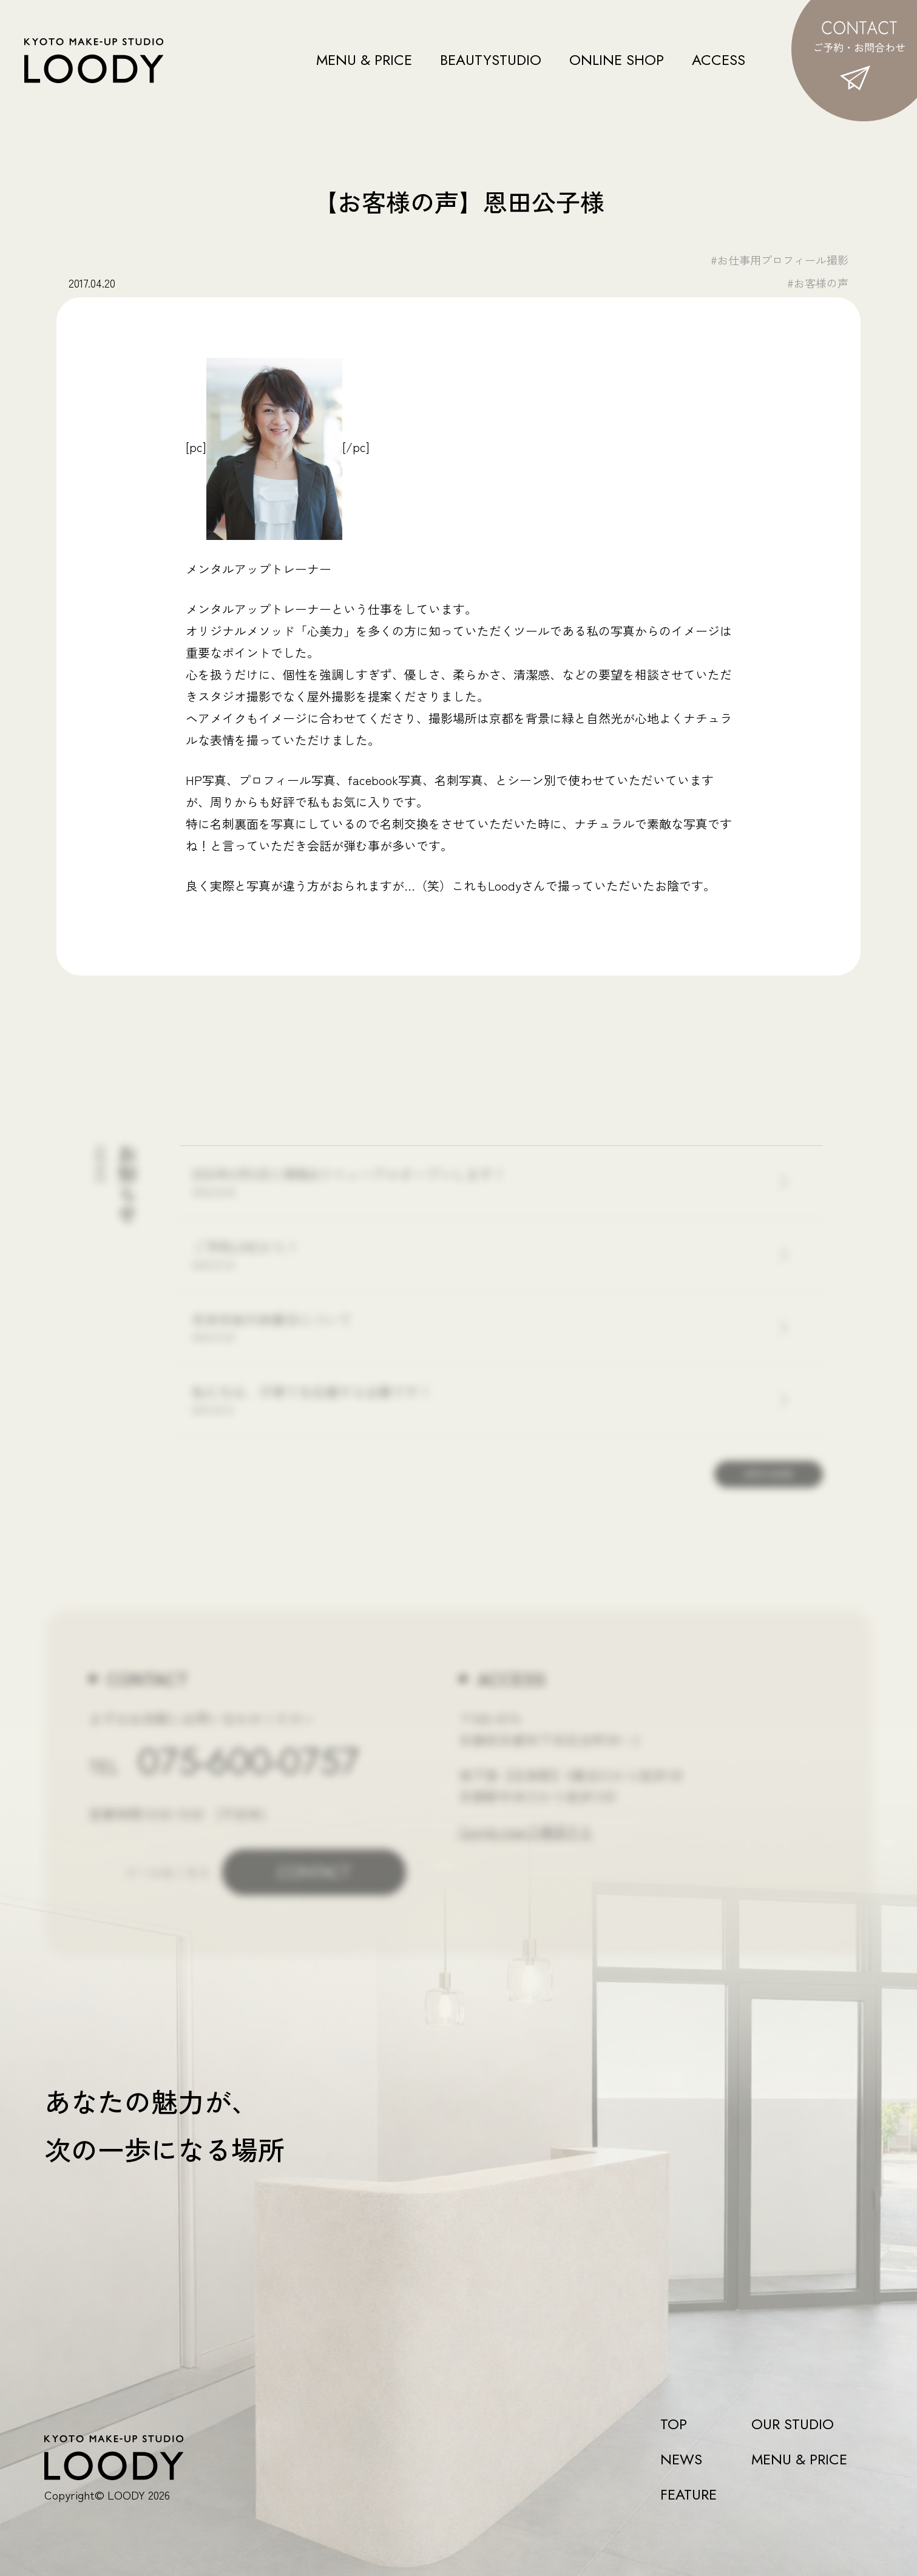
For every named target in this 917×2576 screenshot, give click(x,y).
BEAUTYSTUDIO (490, 59)
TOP (673, 2424)
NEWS (681, 2459)
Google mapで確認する (526, 1830)
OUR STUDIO (792, 2424)
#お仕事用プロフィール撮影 (779, 260)
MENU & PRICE (364, 59)
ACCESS (718, 59)
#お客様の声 (817, 283)
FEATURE (688, 2494)
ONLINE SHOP (616, 59)
